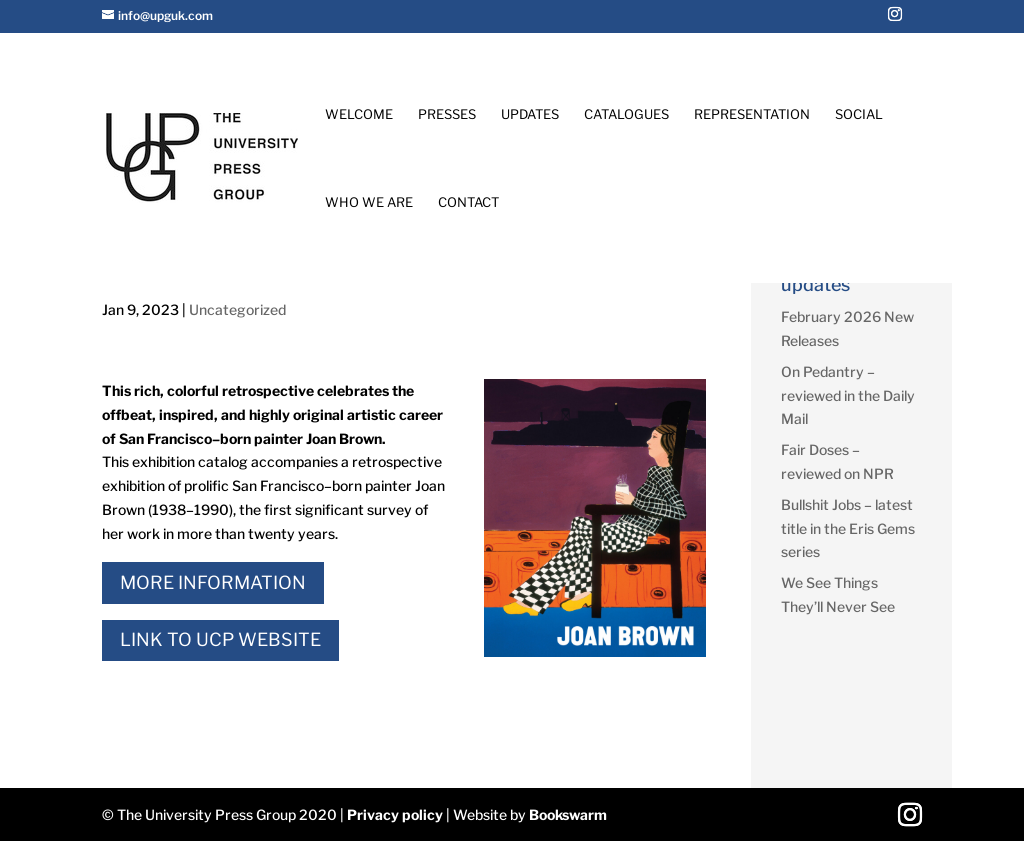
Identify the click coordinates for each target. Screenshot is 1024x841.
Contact (468, 202)
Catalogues (626, 114)
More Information (213, 582)
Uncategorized (237, 309)
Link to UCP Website (220, 639)
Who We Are (369, 202)
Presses (447, 114)
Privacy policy (395, 814)
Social (859, 114)
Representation (752, 114)
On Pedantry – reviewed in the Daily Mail (848, 395)
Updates (530, 114)
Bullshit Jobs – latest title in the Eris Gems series (848, 528)
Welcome (359, 114)
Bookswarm (568, 814)
